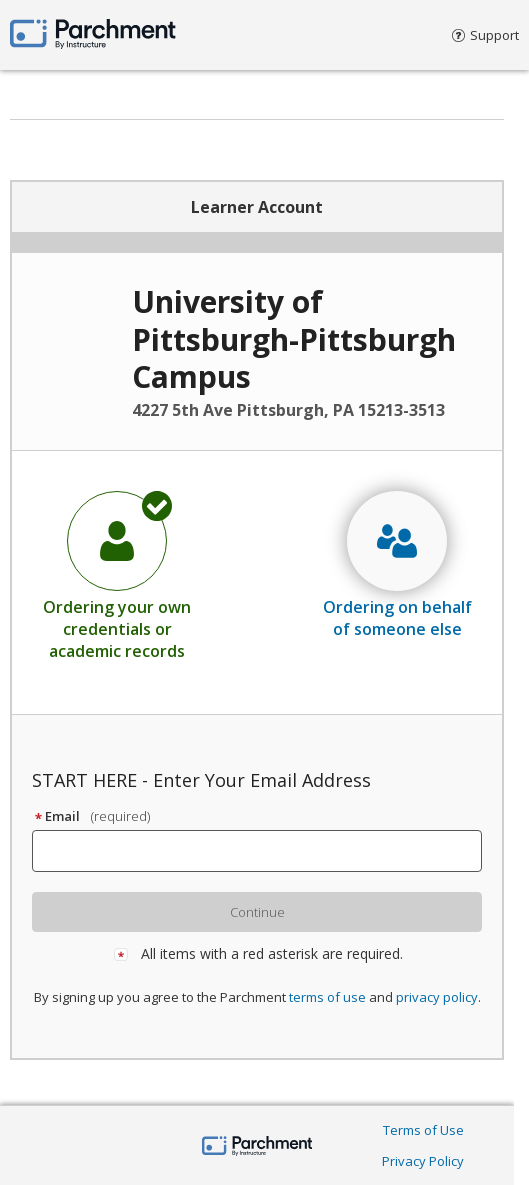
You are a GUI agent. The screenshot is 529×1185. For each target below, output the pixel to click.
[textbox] (266, 851)
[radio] (117, 575)
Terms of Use (423, 1130)
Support (485, 35)
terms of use (327, 997)
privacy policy (437, 997)
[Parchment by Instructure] (257, 1147)
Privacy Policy (423, 1161)
